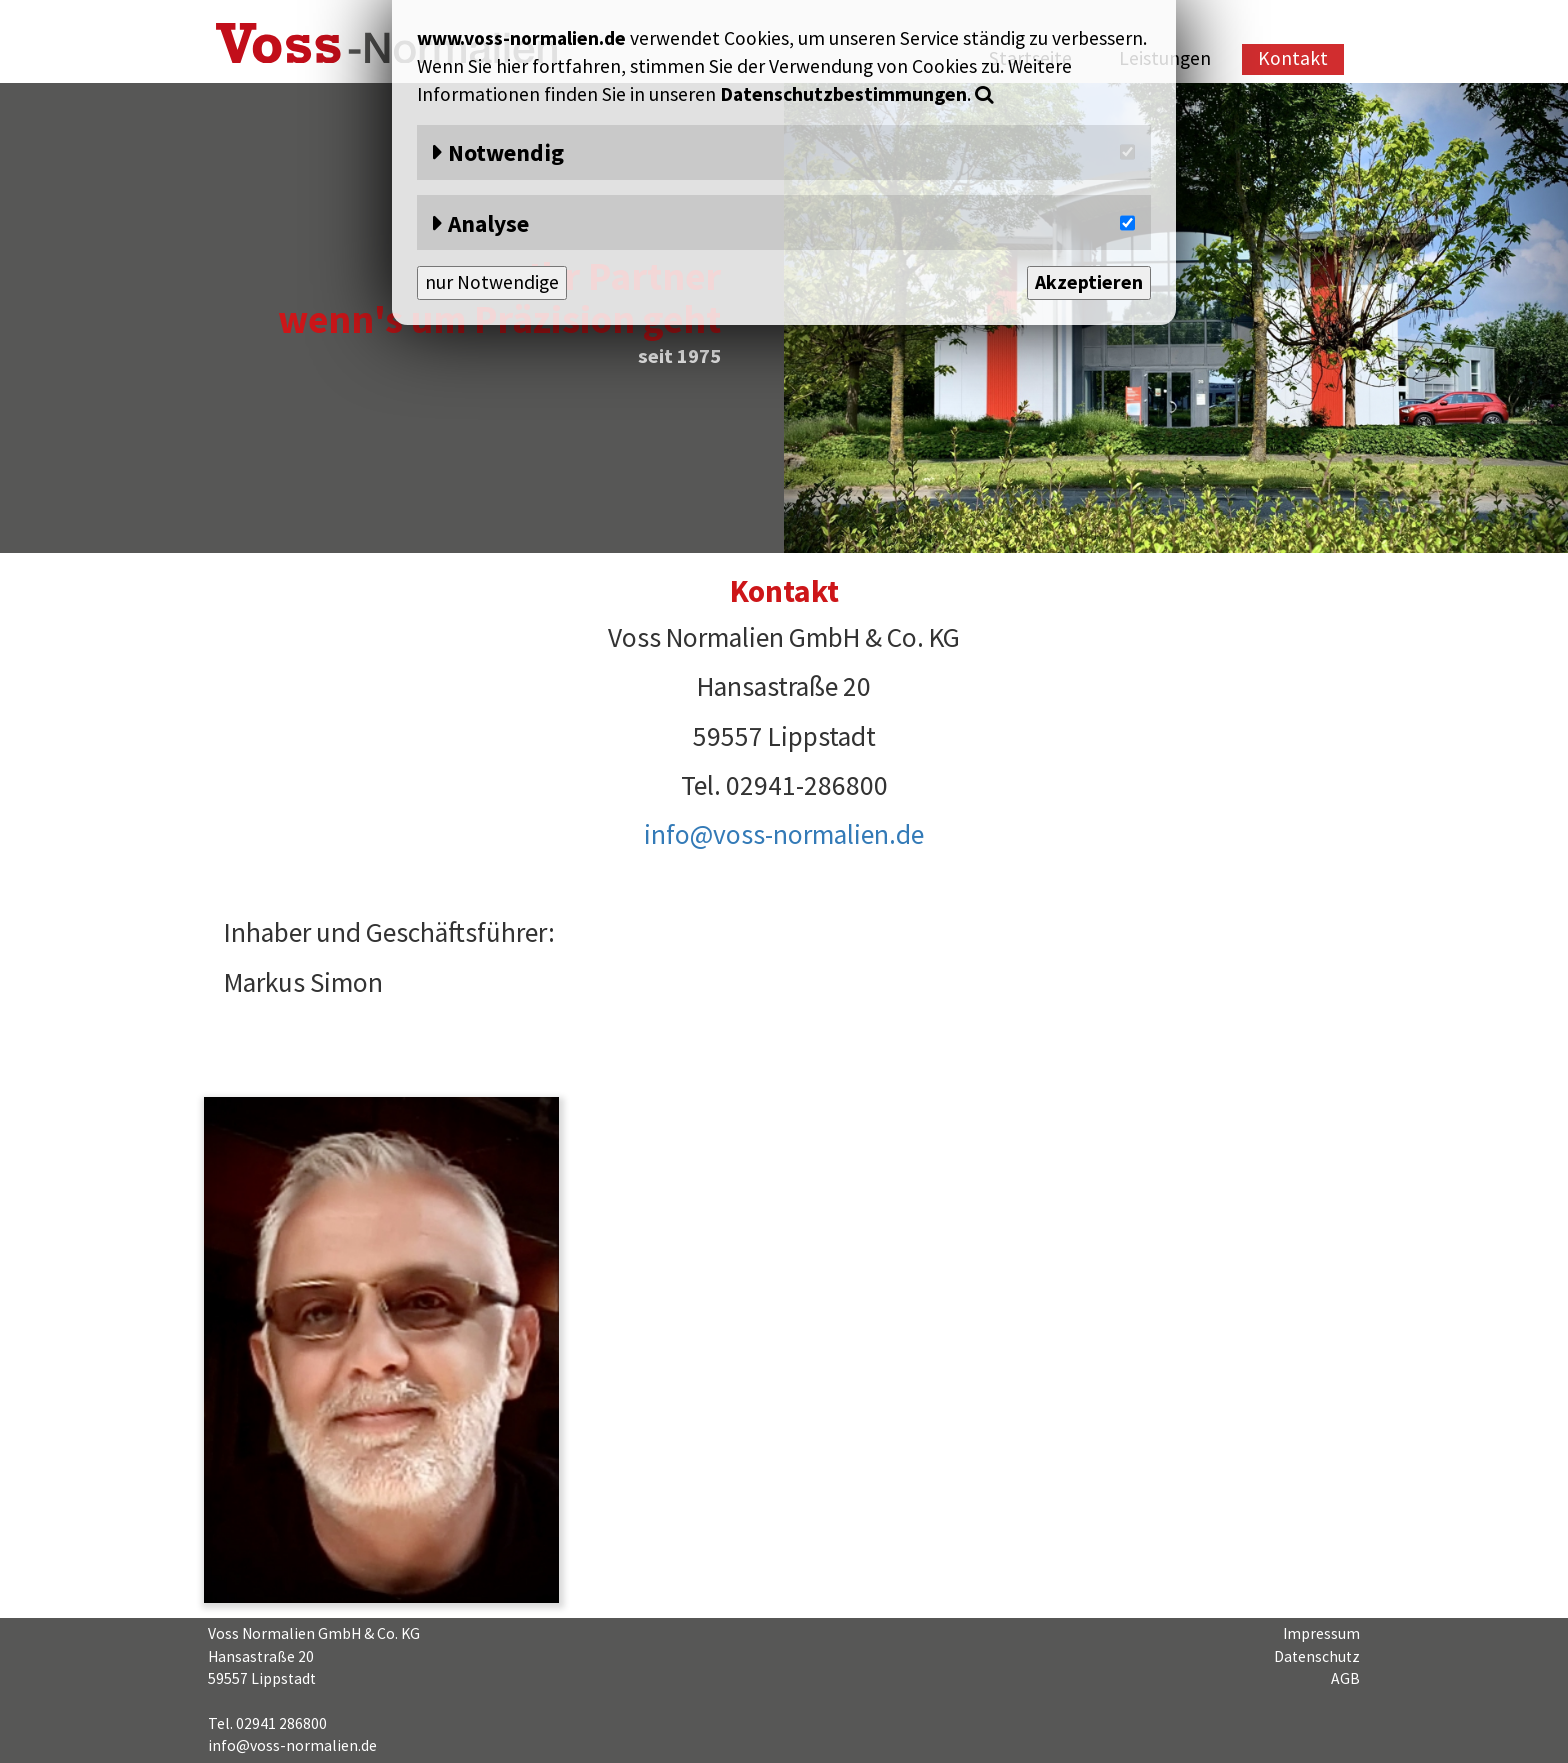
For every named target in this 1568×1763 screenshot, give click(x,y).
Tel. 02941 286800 (267, 1723)
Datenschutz (1317, 1656)
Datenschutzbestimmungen (843, 94)
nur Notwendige (492, 282)
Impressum (1321, 1633)
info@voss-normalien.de (784, 834)
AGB (1345, 1678)
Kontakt (1293, 58)
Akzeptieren (1089, 282)
